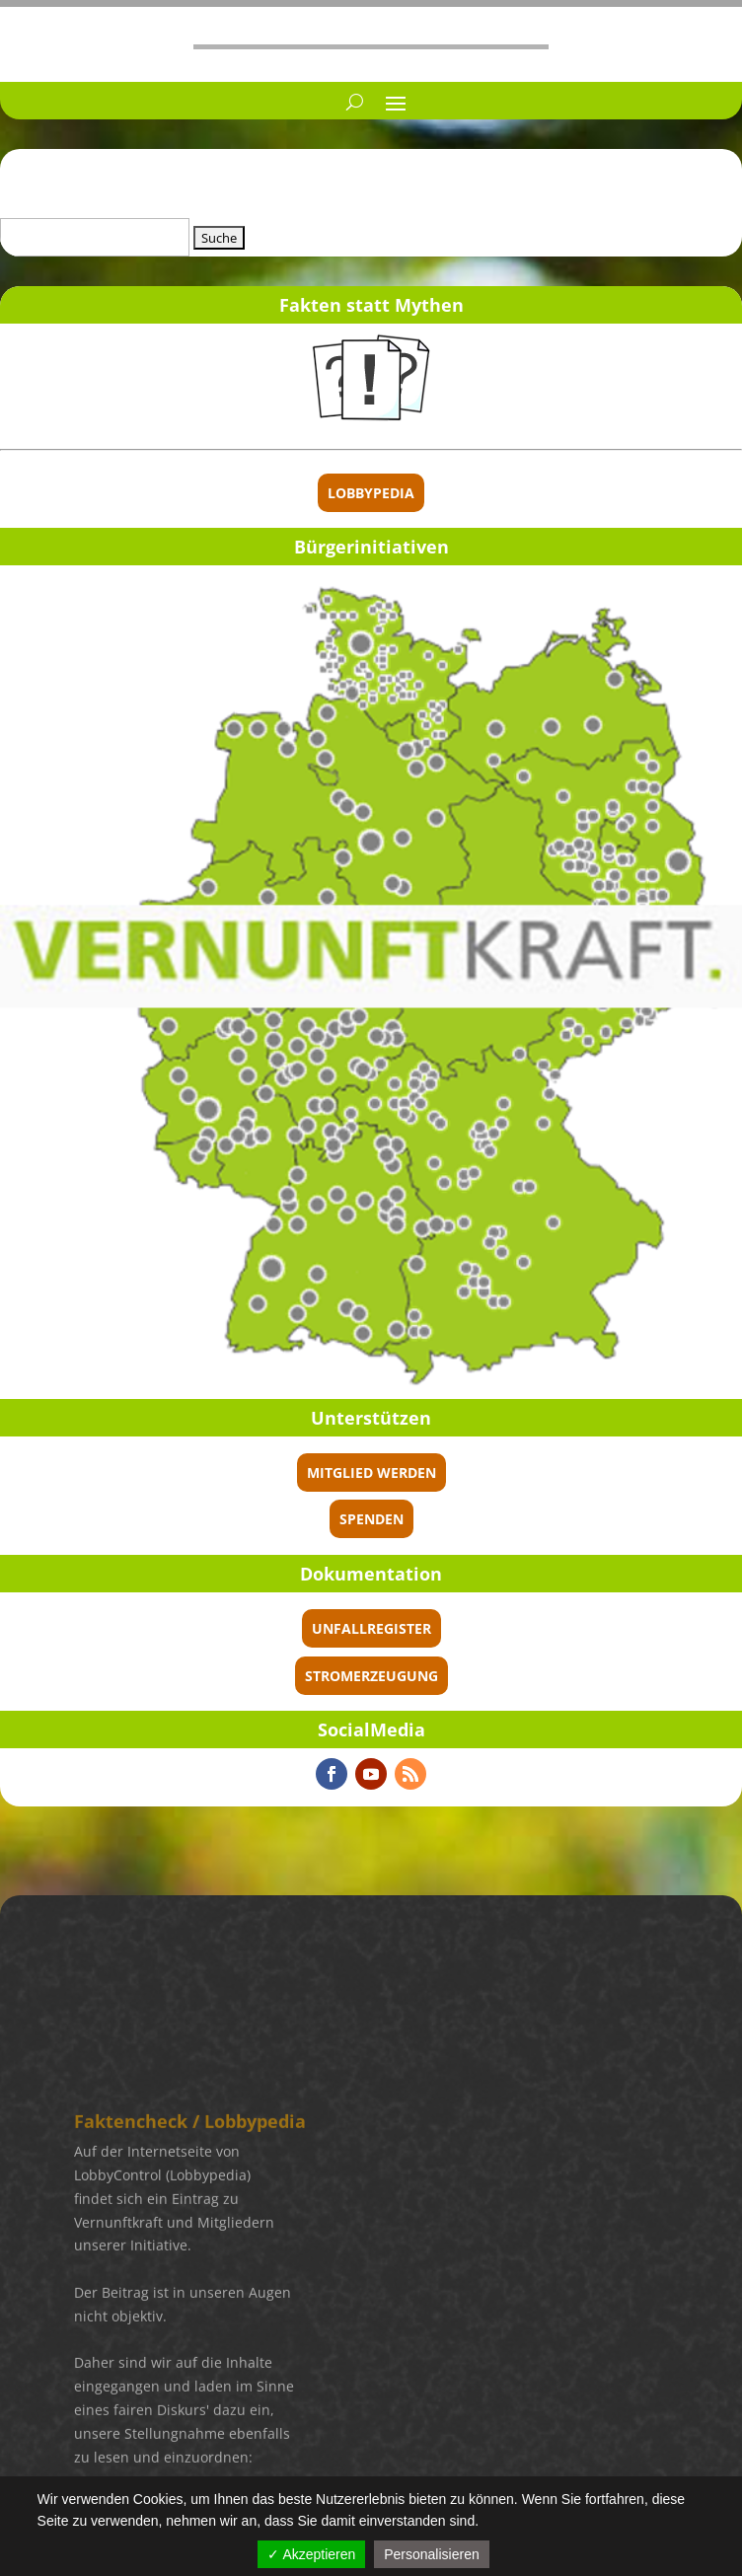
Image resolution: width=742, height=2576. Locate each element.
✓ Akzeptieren (311, 2554)
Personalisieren (432, 2554)
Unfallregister (371, 1628)
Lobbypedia (371, 492)
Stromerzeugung (371, 1675)
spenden (371, 1518)
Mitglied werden (371, 1472)
